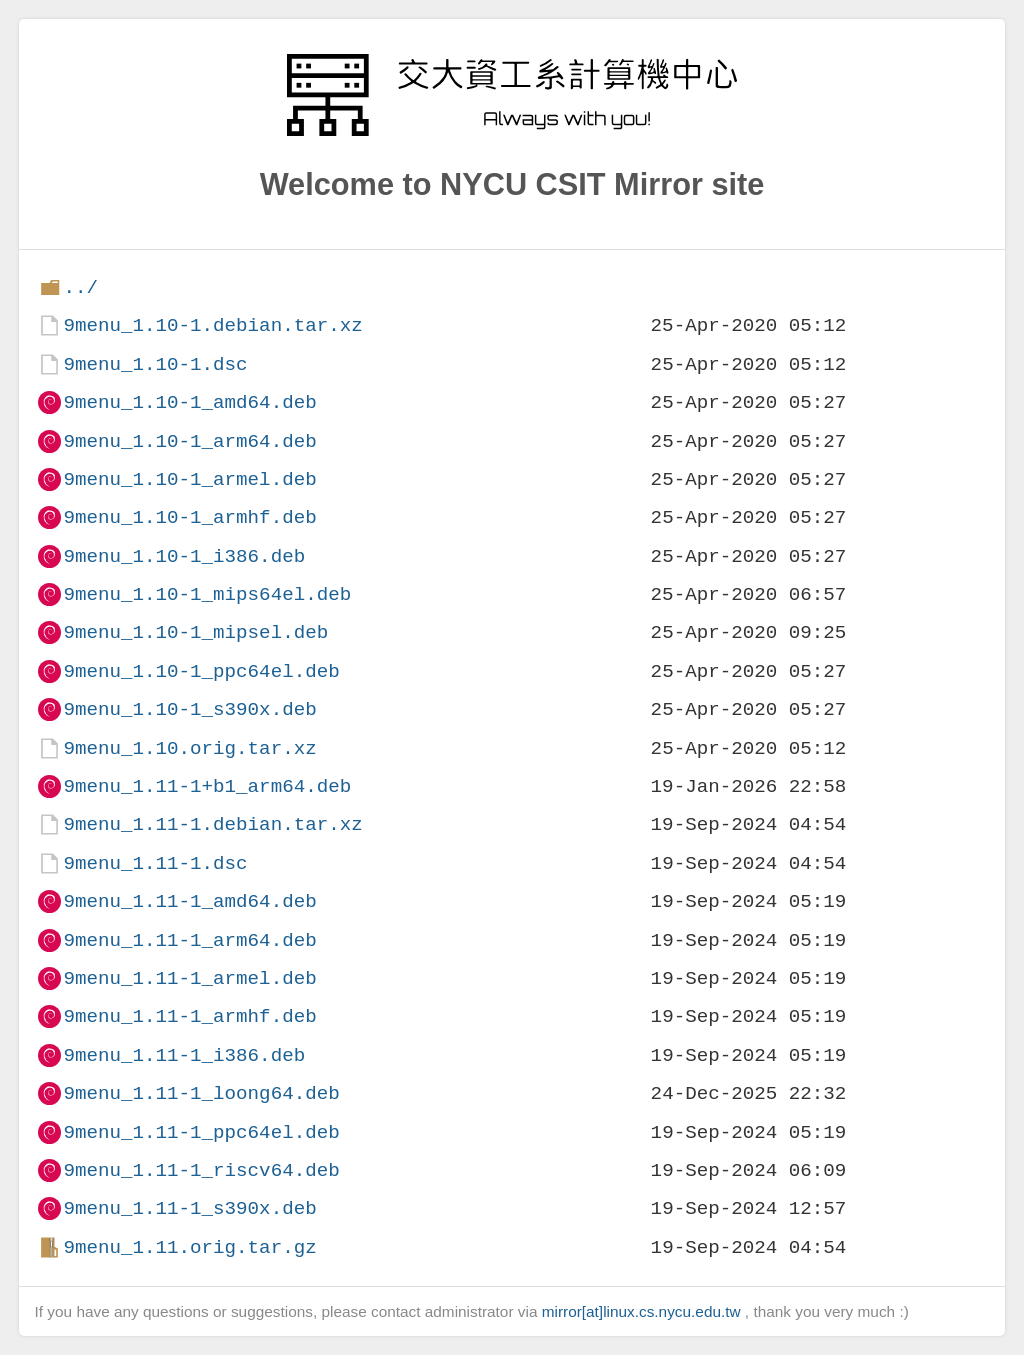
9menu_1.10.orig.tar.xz (189, 748)
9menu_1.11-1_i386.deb (184, 1055)
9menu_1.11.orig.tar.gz (189, 1247)
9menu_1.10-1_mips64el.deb (207, 594)
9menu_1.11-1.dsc (155, 863)
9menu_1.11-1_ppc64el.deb (201, 1132)
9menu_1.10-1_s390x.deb (189, 709)
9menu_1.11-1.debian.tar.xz (212, 824)
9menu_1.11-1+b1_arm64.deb (207, 786)
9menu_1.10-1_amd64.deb (189, 402)
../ (80, 287)
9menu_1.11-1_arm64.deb (189, 940)
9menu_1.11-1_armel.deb (189, 978)
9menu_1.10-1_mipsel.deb (195, 632)
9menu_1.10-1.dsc (155, 364)
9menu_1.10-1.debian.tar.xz (212, 325)
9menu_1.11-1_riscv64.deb (201, 1170)
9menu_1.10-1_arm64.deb (189, 441)
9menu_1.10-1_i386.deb (184, 556)
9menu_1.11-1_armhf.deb (189, 1016)
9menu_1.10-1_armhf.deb (189, 517)
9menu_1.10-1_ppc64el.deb (201, 671)
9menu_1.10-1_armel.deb (189, 479)
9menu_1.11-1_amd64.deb (189, 901)
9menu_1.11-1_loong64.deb (201, 1093)
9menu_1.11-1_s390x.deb (189, 1208)
